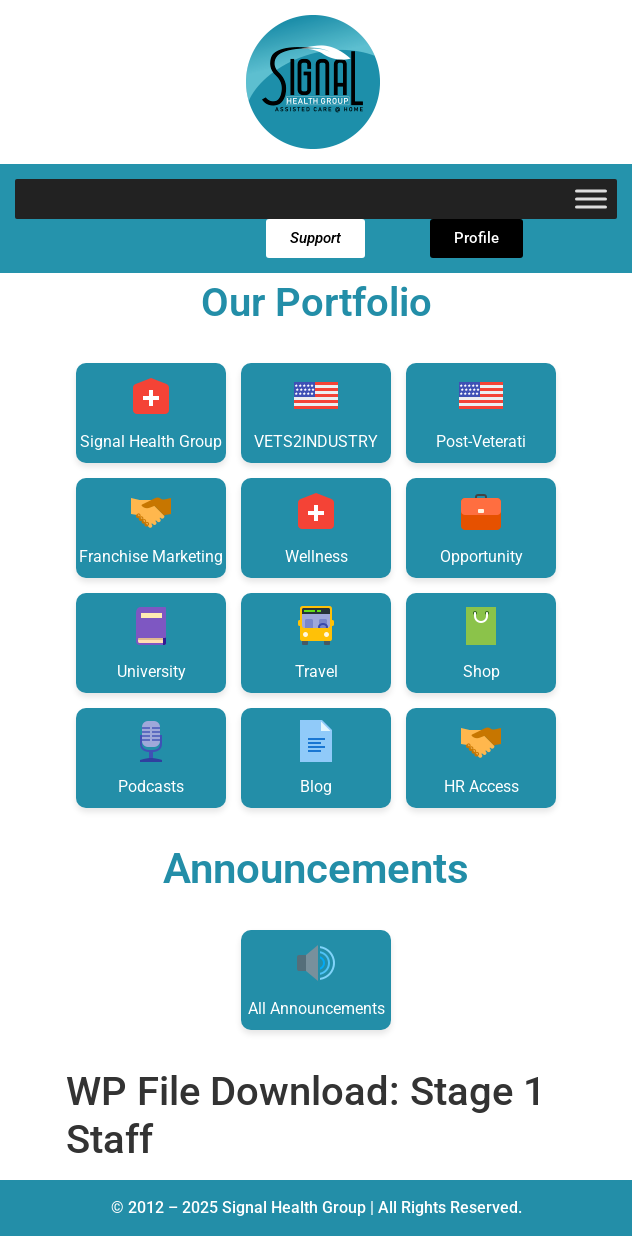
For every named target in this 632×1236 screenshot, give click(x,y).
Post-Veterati (481, 411)
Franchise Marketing (151, 526)
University (151, 641)
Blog (316, 756)
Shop (481, 641)
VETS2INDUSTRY (316, 411)
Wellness (316, 526)
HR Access (481, 756)
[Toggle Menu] (591, 198)
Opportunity (481, 526)
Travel (316, 641)
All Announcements (316, 978)
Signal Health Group (151, 411)
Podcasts (151, 756)
